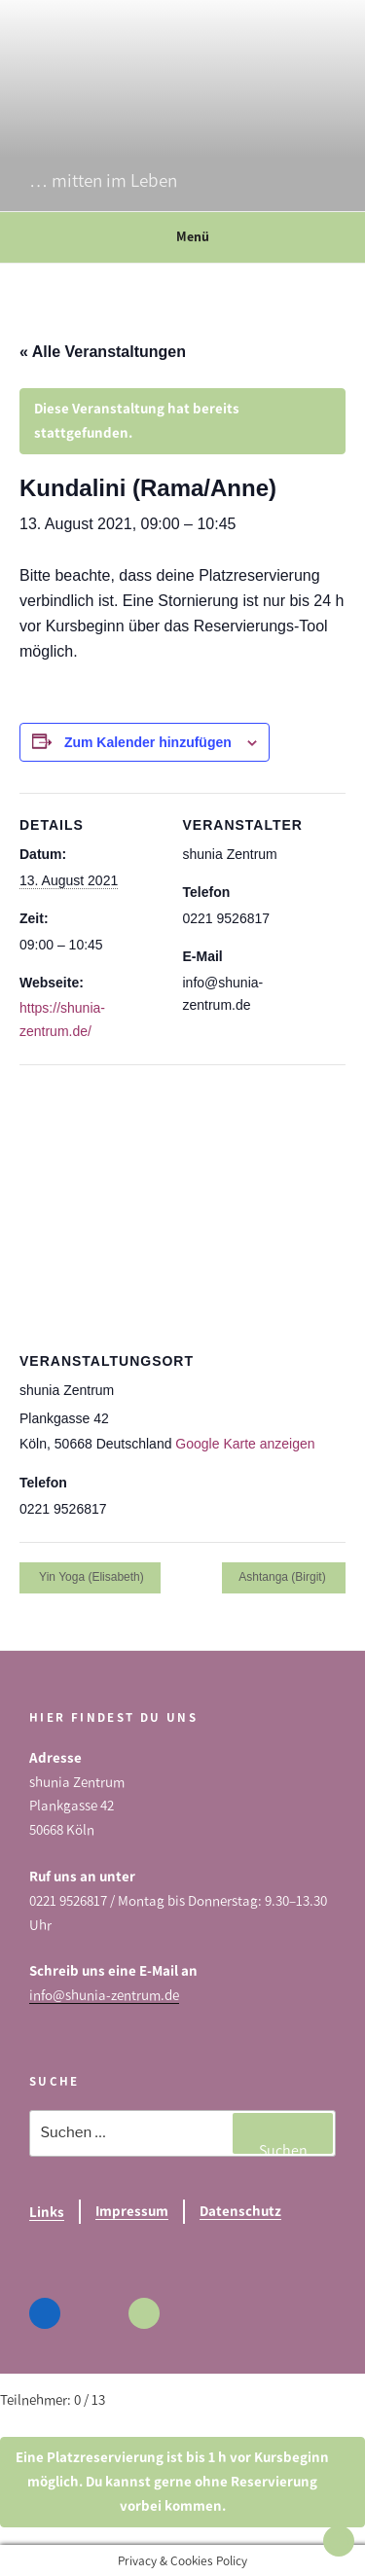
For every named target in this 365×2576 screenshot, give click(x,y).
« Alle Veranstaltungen (102, 351)
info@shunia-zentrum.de (104, 1995)
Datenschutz (240, 2211)
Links (46, 2212)
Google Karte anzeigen (244, 1443)
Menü (182, 237)
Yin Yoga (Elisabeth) (90, 1577)
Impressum (131, 2211)
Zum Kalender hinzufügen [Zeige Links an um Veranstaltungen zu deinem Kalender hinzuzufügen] (148, 742)
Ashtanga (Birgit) (283, 1577)
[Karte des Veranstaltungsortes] (182, 1205)
